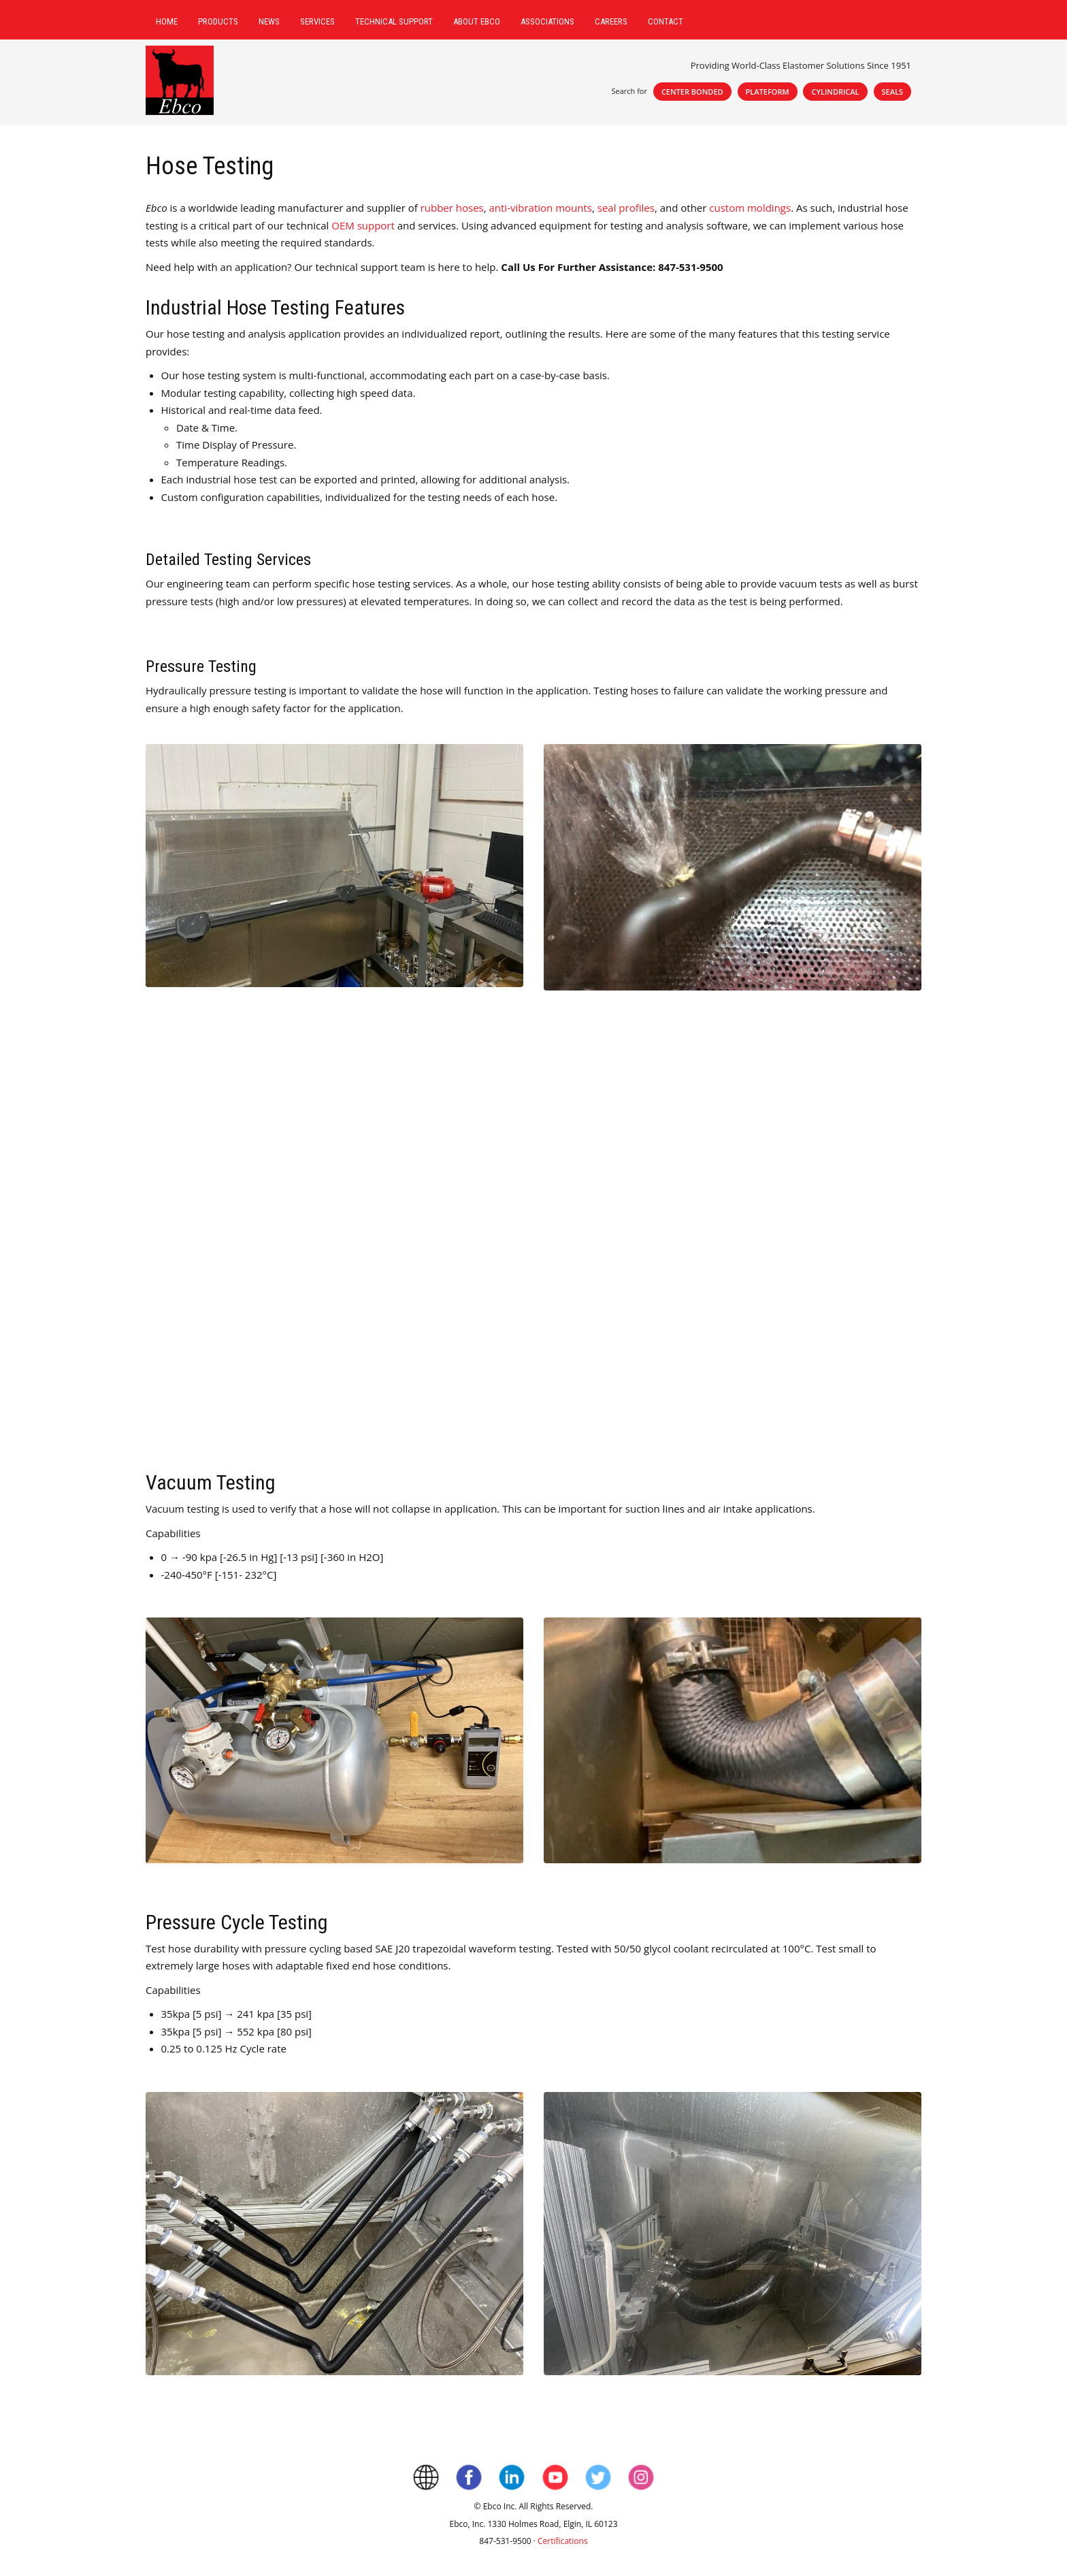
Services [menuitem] (317, 21)
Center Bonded (692, 91)
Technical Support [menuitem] (394, 21)
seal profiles (626, 207)
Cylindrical (835, 91)
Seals (893, 91)
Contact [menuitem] (665, 21)
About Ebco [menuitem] (476, 21)
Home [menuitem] (167, 21)
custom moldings (750, 207)
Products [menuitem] (218, 21)
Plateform (767, 91)
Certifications (563, 2541)
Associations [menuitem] (547, 21)
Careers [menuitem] (611, 21)
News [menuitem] (269, 21)
